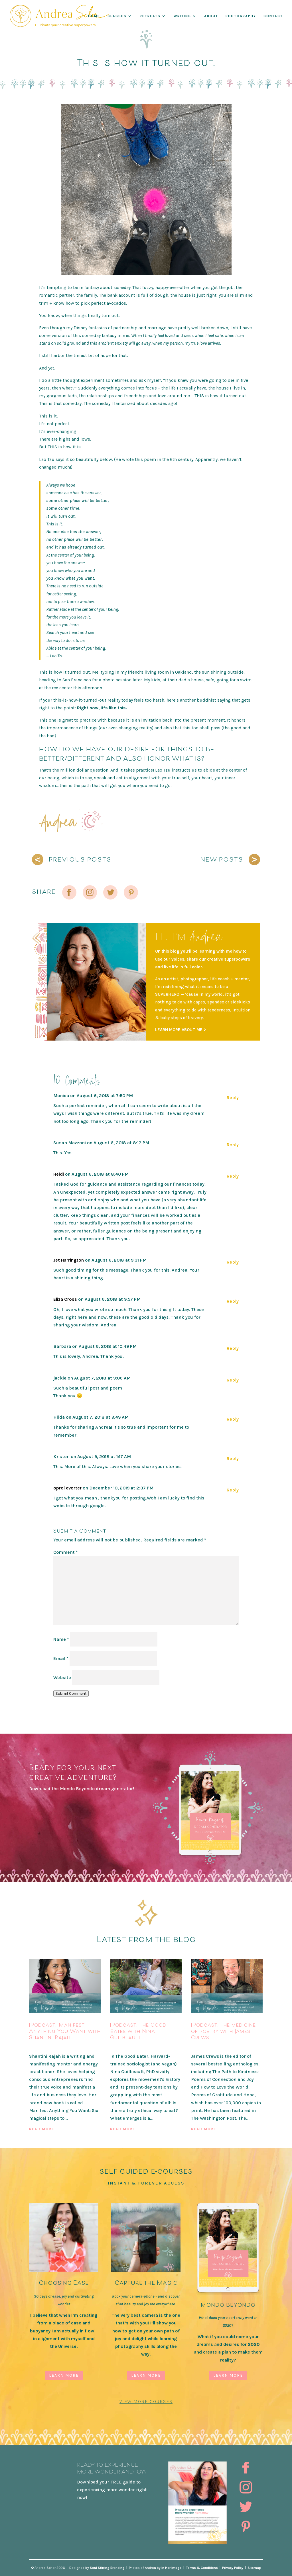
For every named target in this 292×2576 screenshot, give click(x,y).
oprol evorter (67, 1488)
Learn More (64, 2375)
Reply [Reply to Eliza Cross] (232, 1301)
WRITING (182, 16)
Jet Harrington (68, 1260)
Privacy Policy (232, 2568)
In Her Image (171, 2568)
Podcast (38, 2047)
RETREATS (150, 16)
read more (41, 2129)
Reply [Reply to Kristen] (232, 1458)
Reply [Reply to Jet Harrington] (232, 1262)
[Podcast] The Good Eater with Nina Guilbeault (138, 2031)
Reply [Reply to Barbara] (232, 1348)
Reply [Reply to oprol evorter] (232, 1490)
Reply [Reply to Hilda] (232, 1419)
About (211, 16)
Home (94, 16)
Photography (241, 16)
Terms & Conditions (202, 2568)
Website (62, 1677)
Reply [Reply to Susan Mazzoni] (232, 1144)
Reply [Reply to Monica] (232, 1097)
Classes (117, 16)
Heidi (58, 1174)
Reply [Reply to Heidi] (232, 1176)
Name (61, 1639)
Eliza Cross (65, 1299)
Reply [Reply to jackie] (232, 1380)
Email (60, 1658)
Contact (273, 16)
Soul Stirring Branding (107, 2568)
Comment (65, 1552)
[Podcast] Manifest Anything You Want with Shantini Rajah (65, 2031)
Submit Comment (71, 1693)
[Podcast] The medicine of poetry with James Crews (223, 2031)
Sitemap (254, 2568)
